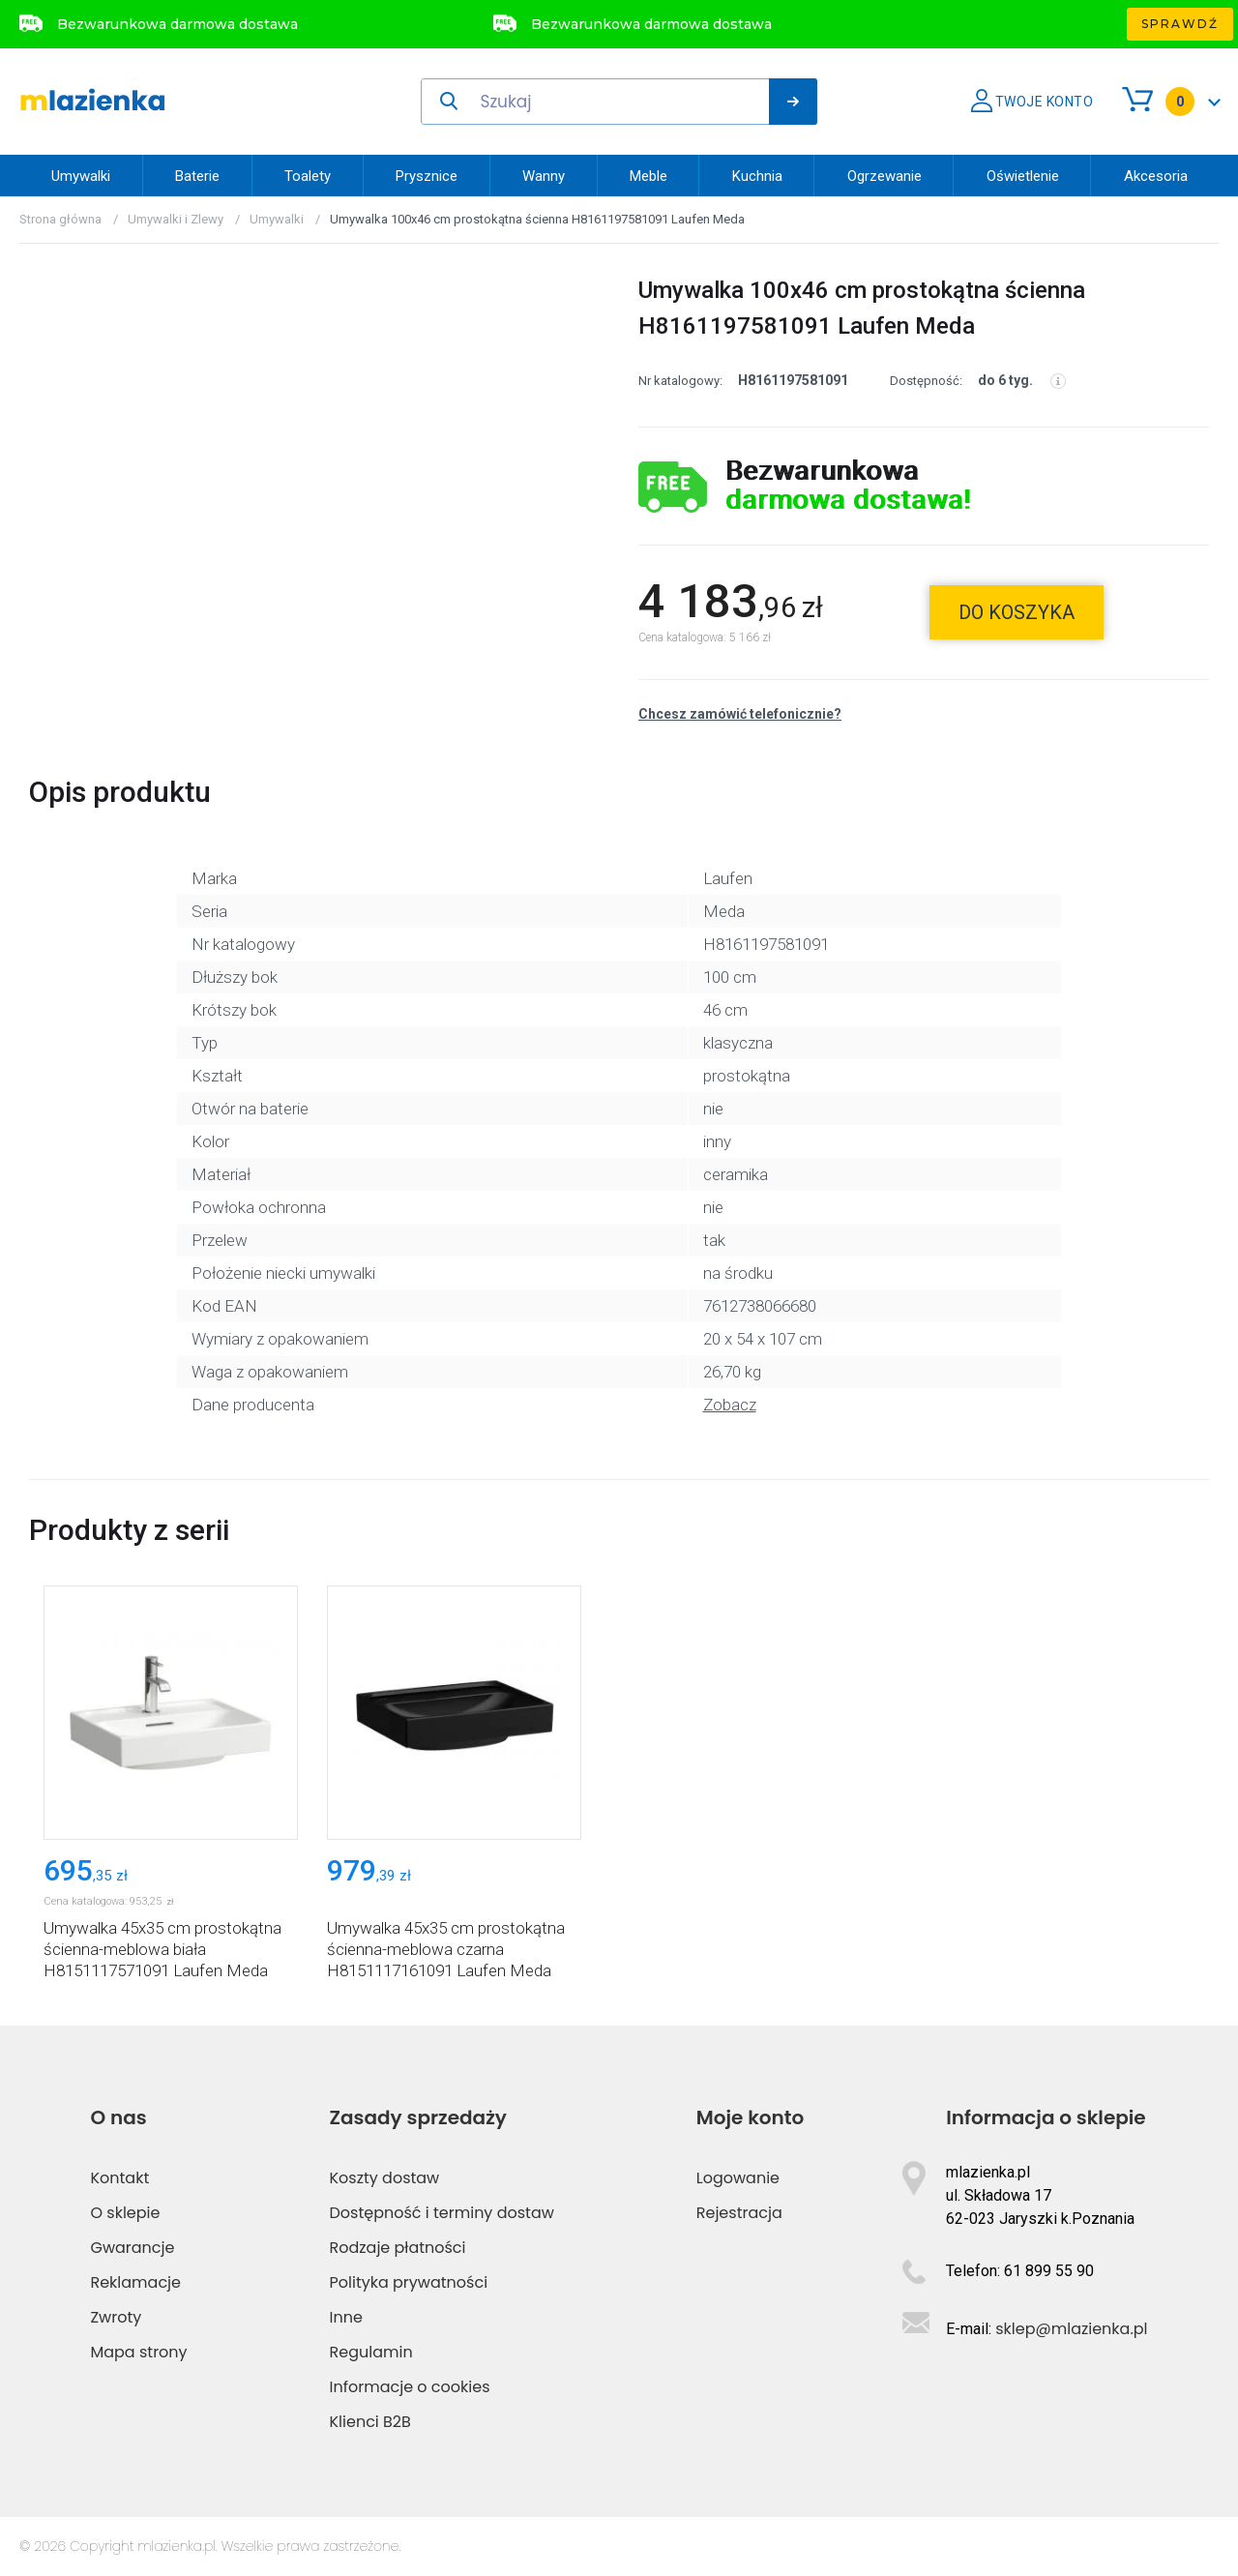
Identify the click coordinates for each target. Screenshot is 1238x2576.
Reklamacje (135, 2282)
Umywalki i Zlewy (175, 219)
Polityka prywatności (409, 2282)
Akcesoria (1156, 176)
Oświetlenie (1023, 176)
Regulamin (371, 2352)
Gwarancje (132, 2247)
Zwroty (115, 2317)
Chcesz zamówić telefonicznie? (739, 714)
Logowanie (738, 2178)
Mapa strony (138, 2352)
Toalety (307, 176)
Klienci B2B (370, 2422)
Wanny (543, 176)
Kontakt (119, 2178)
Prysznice (426, 176)
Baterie (197, 176)
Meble (648, 176)
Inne (346, 2317)
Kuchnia (757, 176)
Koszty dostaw (385, 2178)
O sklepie (125, 2213)
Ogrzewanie (884, 176)
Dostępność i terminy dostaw (442, 2213)
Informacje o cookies (410, 2387)
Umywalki (80, 176)
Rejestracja (739, 2213)
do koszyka (1016, 612)
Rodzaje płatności (398, 2247)
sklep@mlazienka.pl (1071, 2329)
